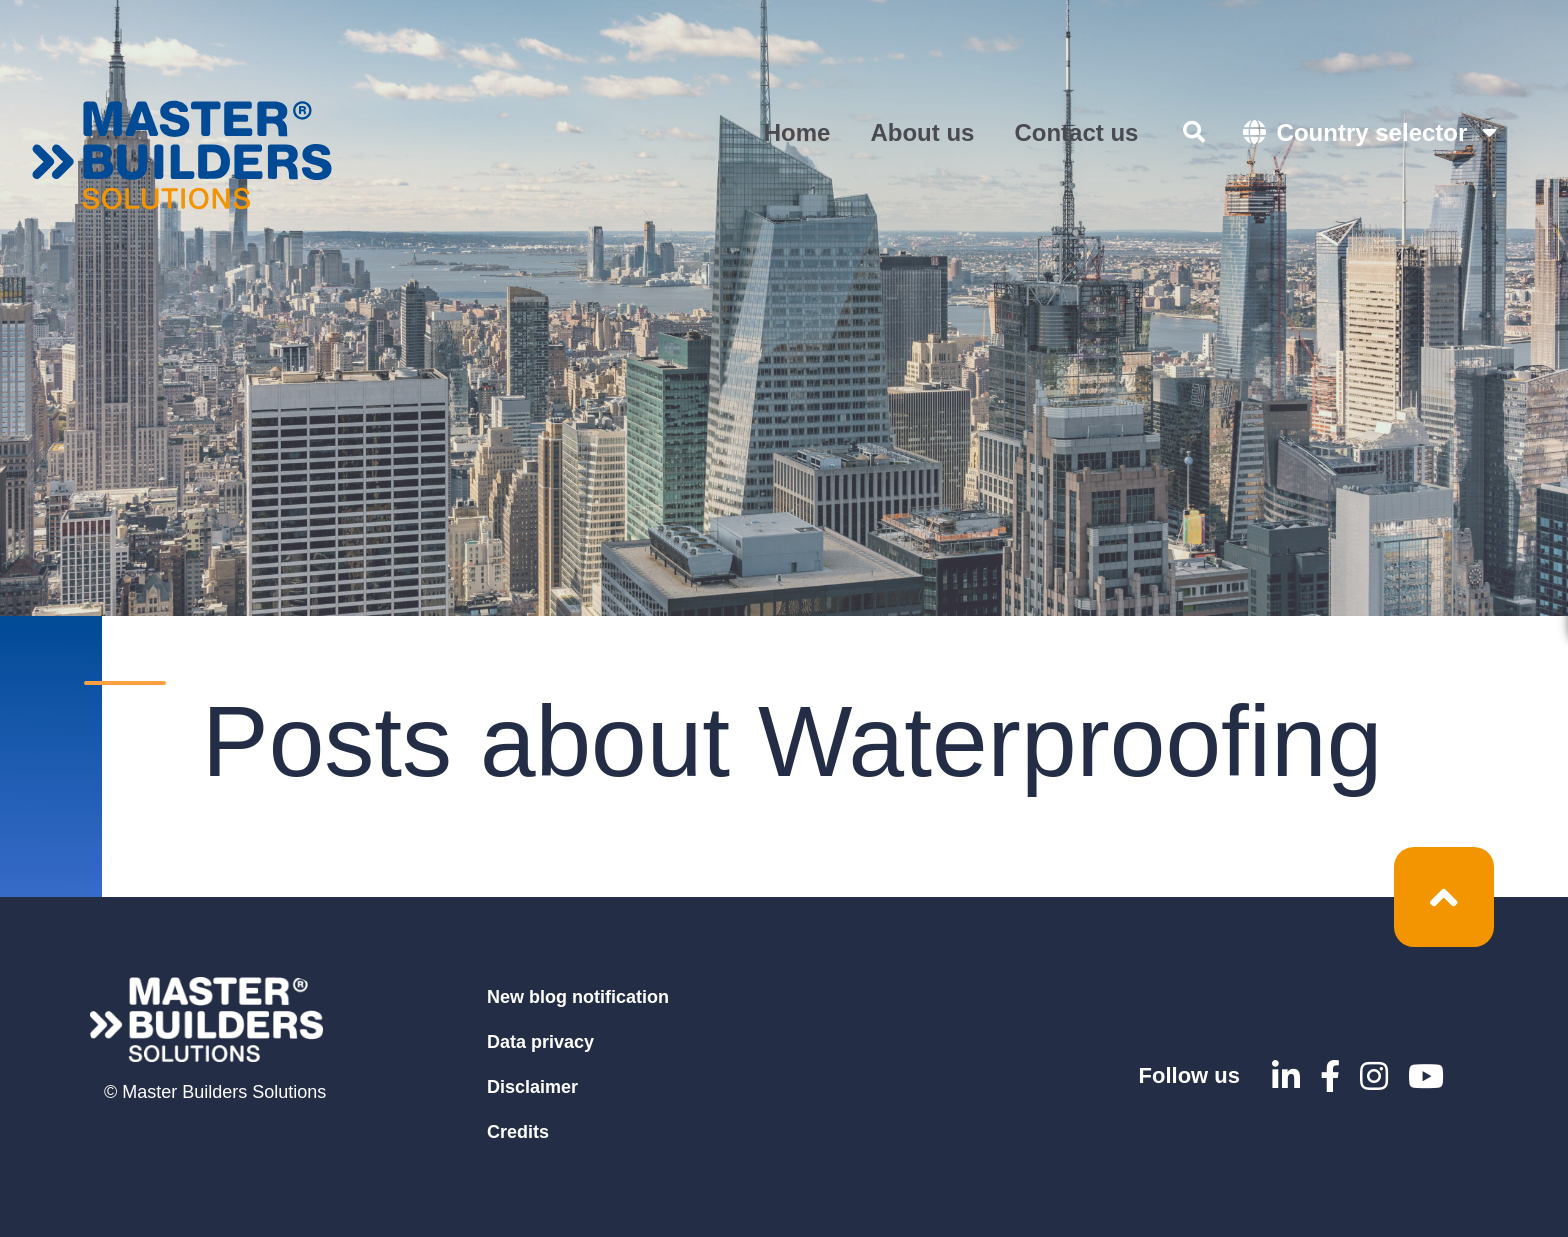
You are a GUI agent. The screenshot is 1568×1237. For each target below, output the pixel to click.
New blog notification (578, 997)
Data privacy (540, 1042)
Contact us (1076, 132)
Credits (518, 1132)
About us (922, 132)
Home (797, 132)
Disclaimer (532, 1087)
